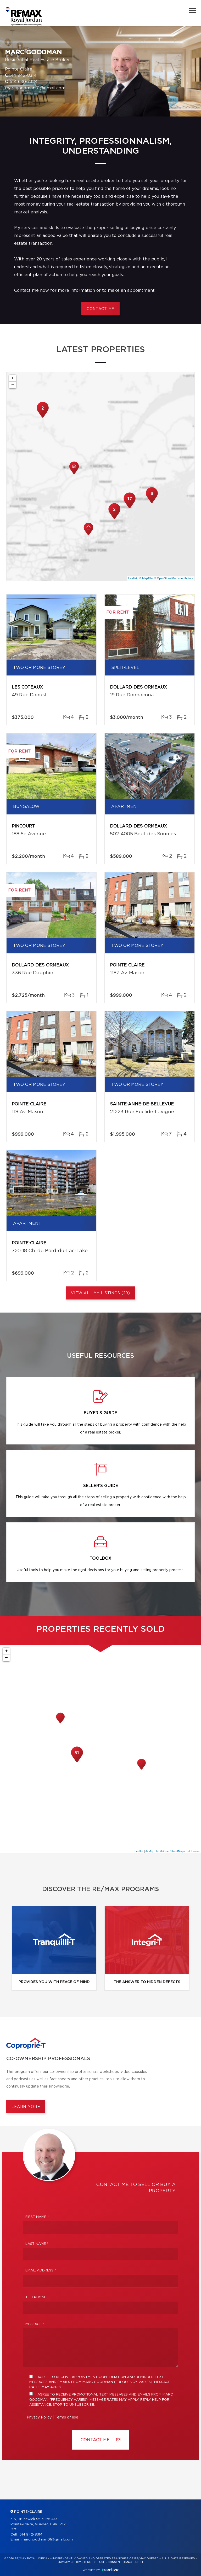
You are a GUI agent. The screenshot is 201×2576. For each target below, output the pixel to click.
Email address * (40, 2270)
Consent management (125, 2562)
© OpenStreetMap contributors (173, 578)
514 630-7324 (24, 82)
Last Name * (36, 2244)
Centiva (110, 2569)
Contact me (100, 309)
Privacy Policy (39, 2417)
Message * (34, 2324)
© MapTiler (146, 578)
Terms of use (66, 2417)
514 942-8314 (23, 75)
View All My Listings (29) (100, 1293)
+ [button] (12, 378)
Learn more (26, 2107)
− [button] (12, 385)
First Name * (37, 2217)
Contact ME (100, 2440)
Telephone (35, 2297)
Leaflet (132, 578)
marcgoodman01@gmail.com (35, 88)
